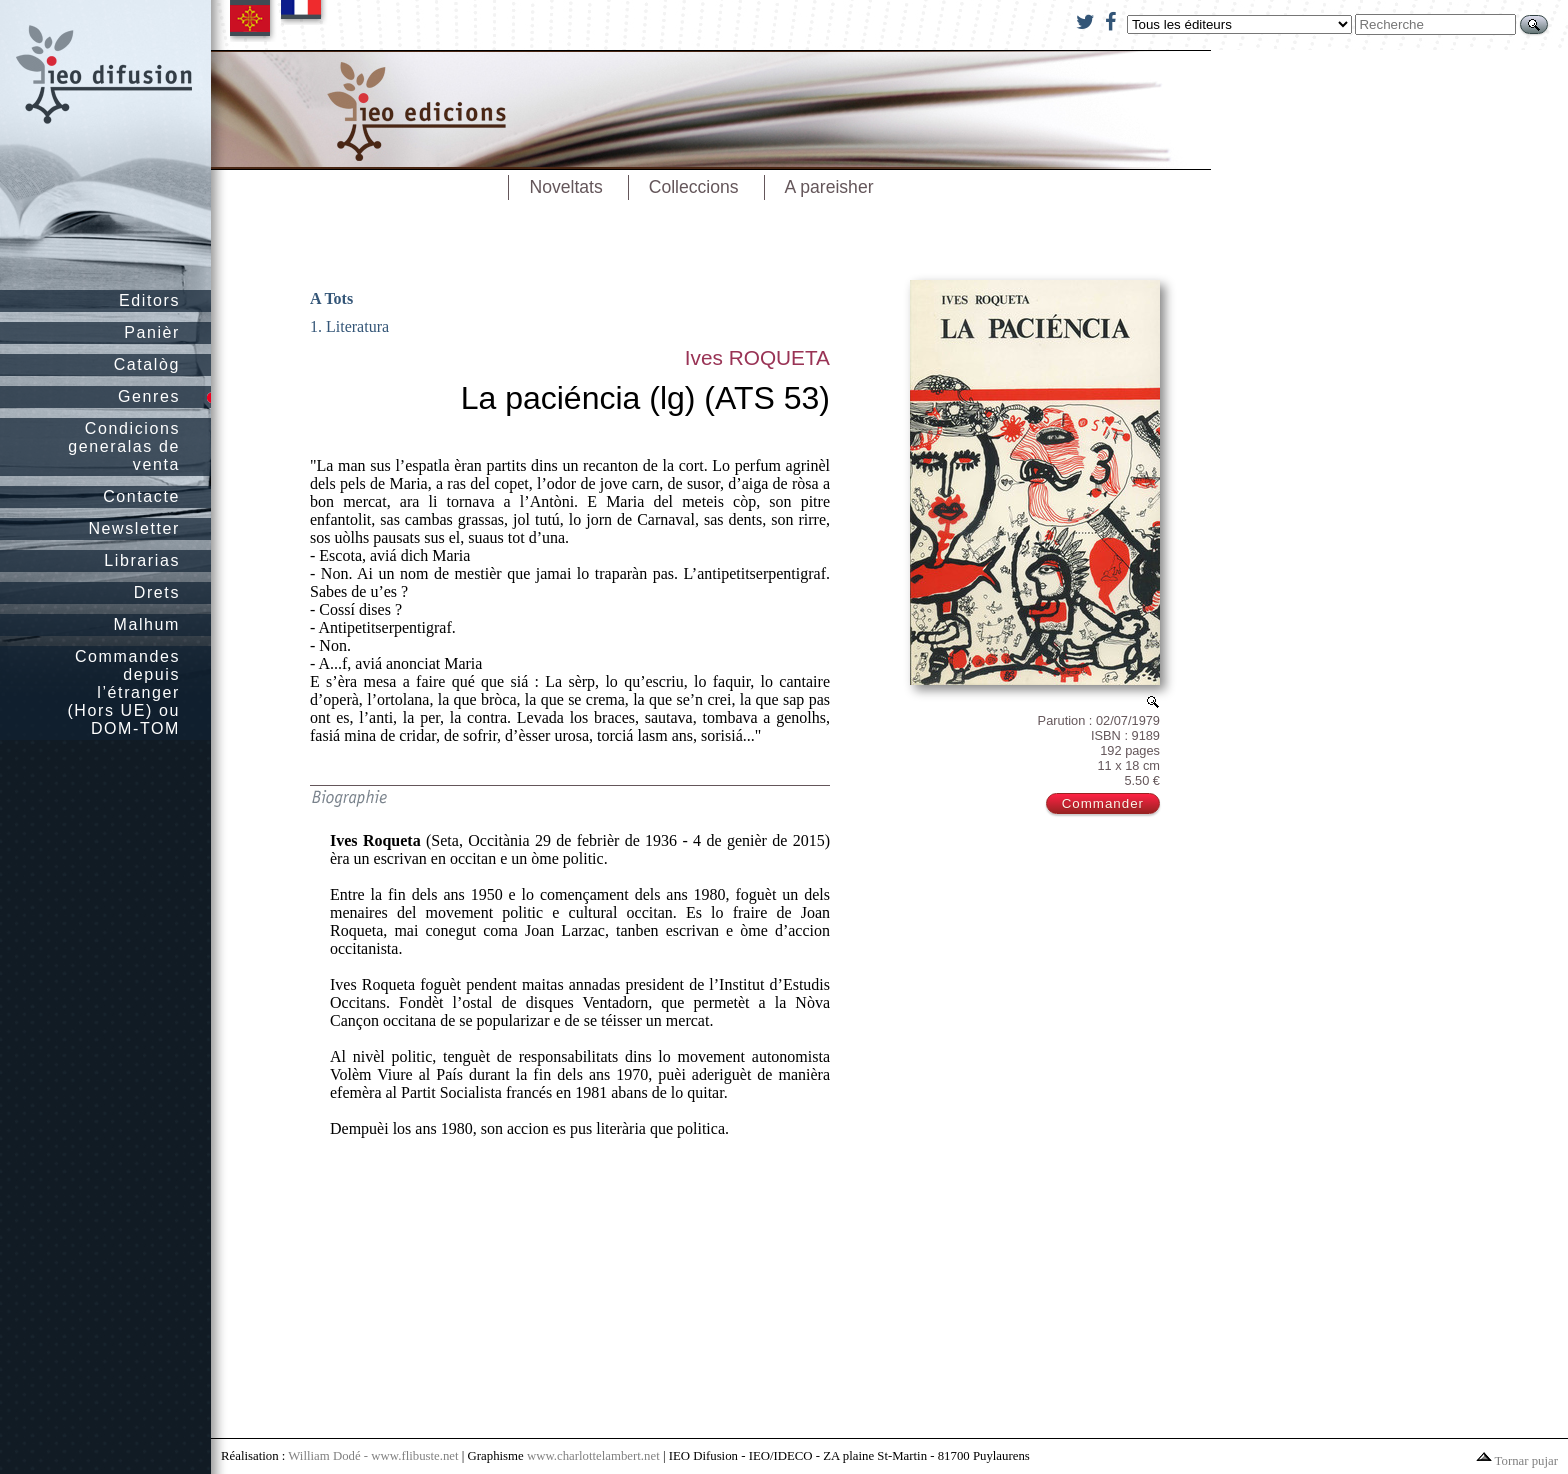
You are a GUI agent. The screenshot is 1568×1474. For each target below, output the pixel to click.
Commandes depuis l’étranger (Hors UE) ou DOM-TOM (123, 692)
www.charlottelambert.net (593, 1456)
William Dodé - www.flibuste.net (373, 1456)
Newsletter (134, 528)
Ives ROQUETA (757, 357)
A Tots (331, 298)
